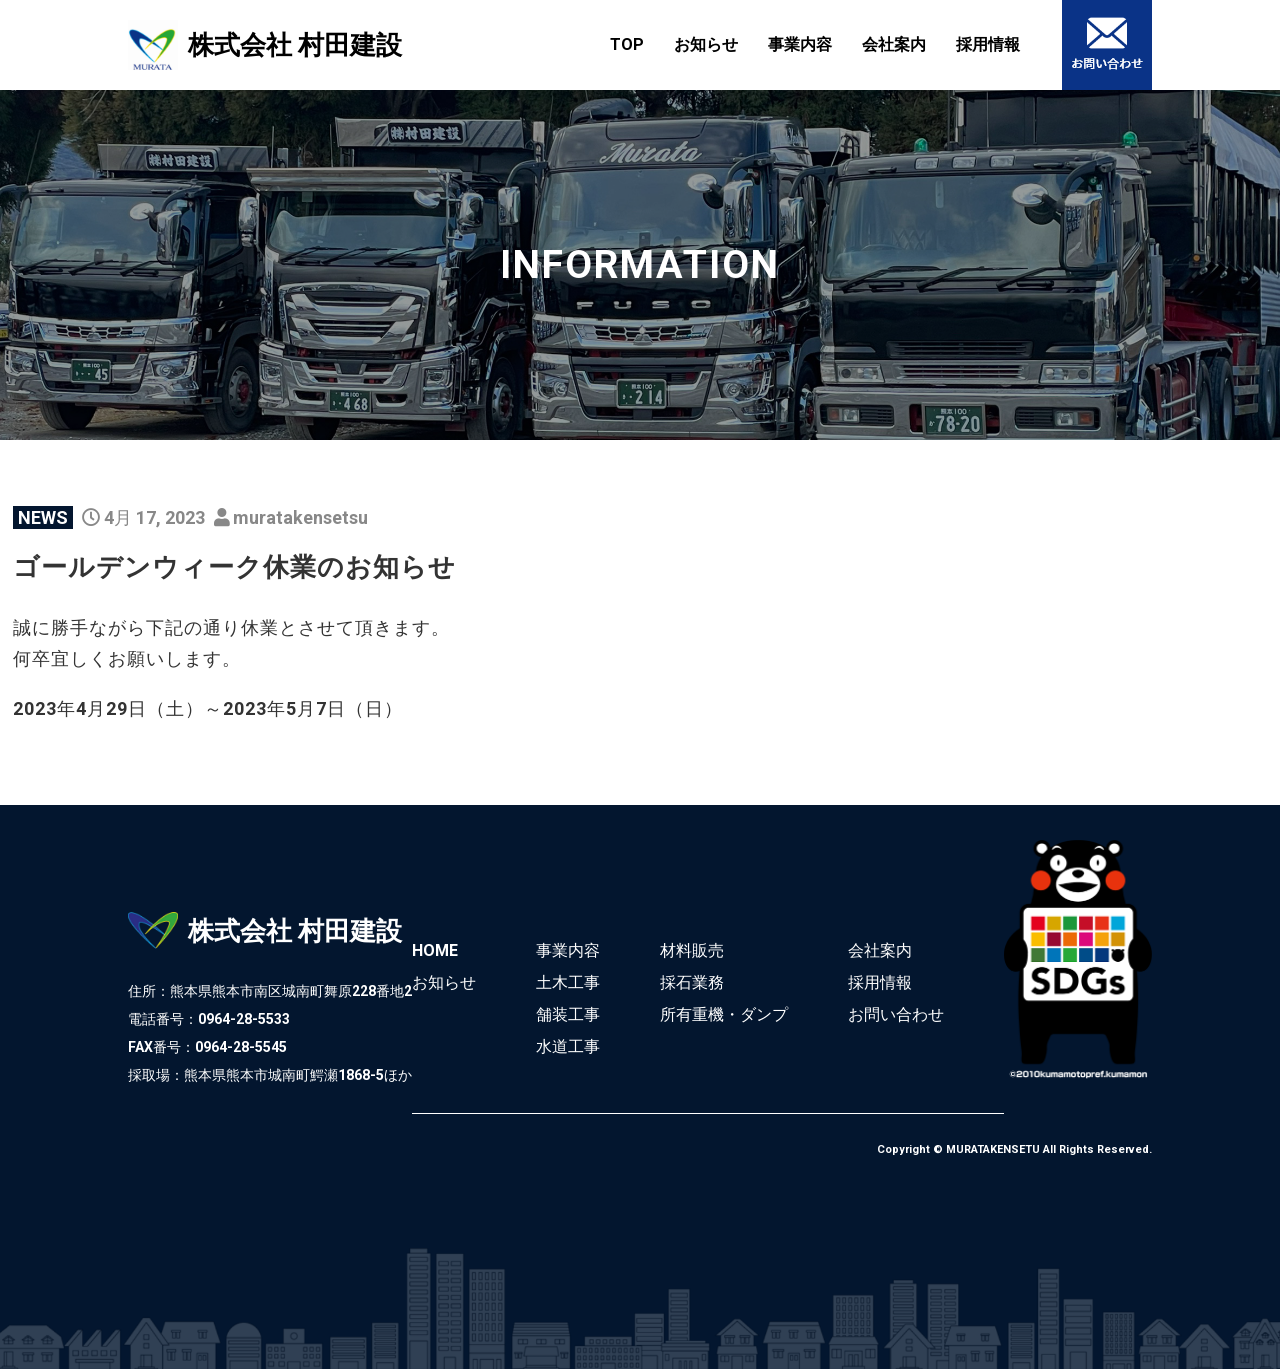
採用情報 (988, 44)
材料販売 (692, 950)
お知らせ (706, 44)
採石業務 (692, 982)
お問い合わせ (896, 1014)
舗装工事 (568, 1014)
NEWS (43, 517)
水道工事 (568, 1046)
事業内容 (800, 44)
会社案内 (894, 44)
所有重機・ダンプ (724, 1014)
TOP (627, 44)
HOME (435, 950)
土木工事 (568, 982)
